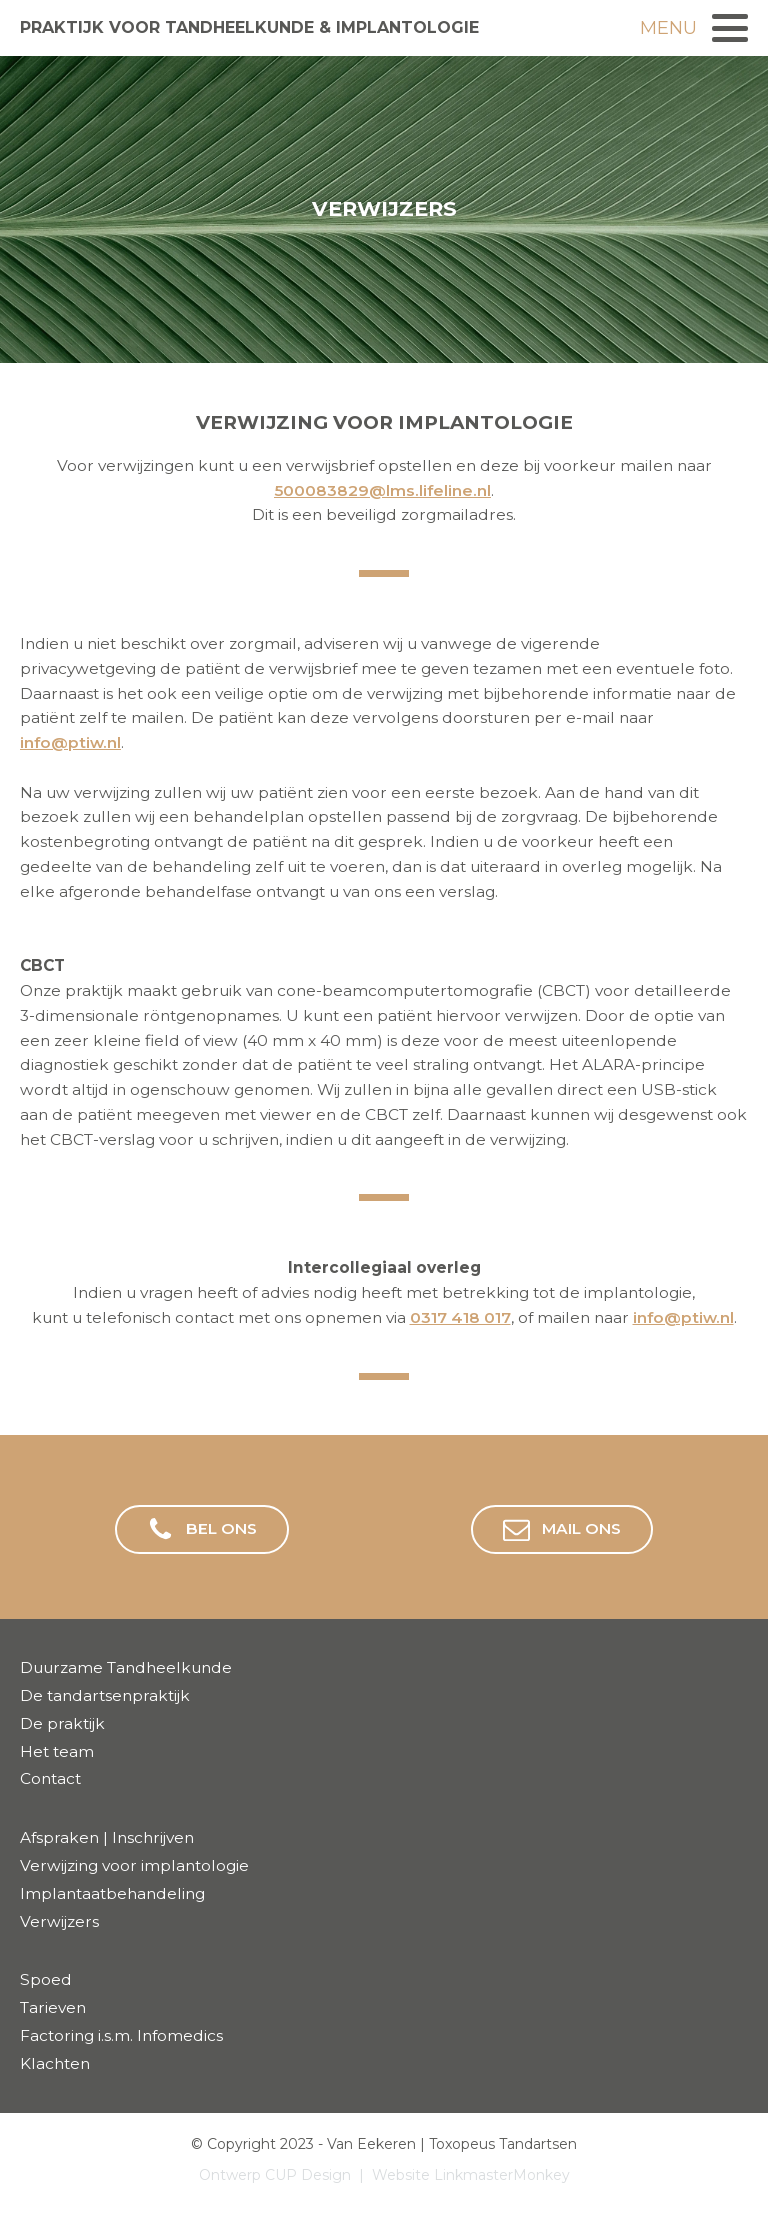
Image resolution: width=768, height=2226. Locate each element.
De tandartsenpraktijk (105, 1695)
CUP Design (308, 2175)
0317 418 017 (460, 1317)
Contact (50, 1778)
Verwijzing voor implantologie (134, 1865)
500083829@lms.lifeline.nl (382, 490)
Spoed (46, 1979)
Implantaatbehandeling (112, 1893)
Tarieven (53, 2007)
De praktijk (62, 1723)
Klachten (55, 2063)
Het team (57, 1751)
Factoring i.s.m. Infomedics (121, 2035)
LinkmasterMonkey (502, 2175)
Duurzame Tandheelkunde (126, 1667)
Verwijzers (59, 1921)
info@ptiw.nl (70, 742)
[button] (202, 1529)
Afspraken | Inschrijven (107, 1837)
